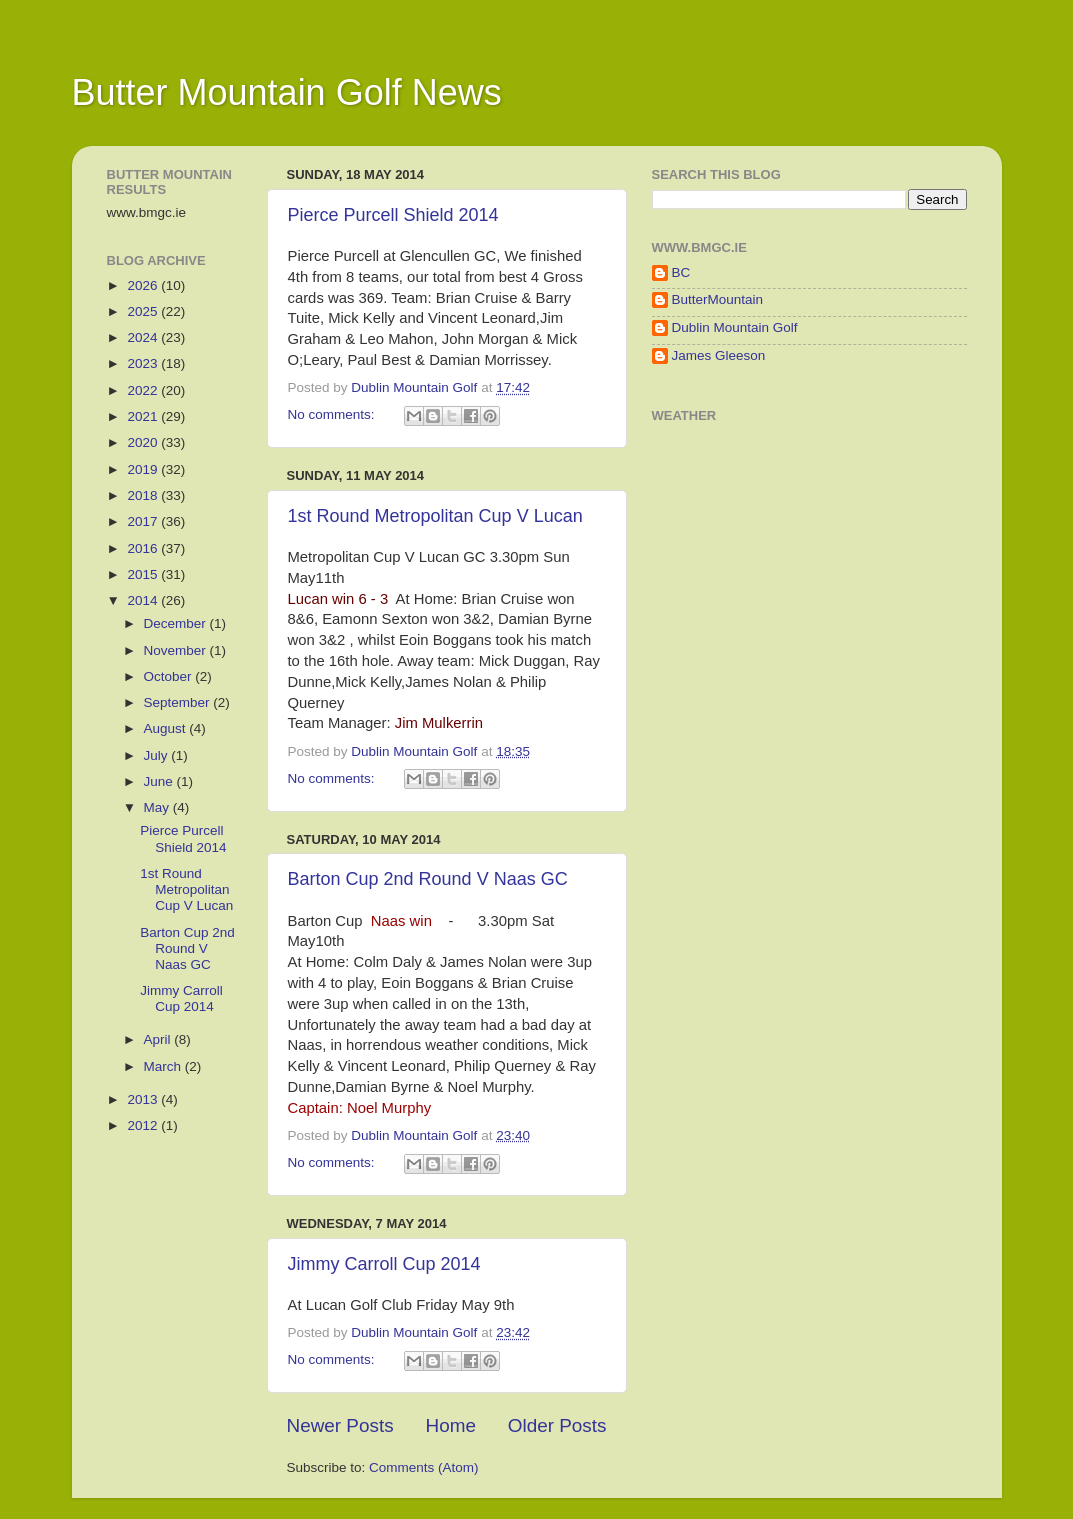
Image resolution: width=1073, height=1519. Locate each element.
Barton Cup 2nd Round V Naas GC (428, 879)
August (167, 728)
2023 (144, 363)
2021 (144, 416)
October (170, 676)
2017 (144, 521)
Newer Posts (340, 1425)
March (164, 1066)
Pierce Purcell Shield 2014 (393, 215)
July (158, 755)
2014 (144, 600)
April (159, 1039)
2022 (144, 390)
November (177, 650)
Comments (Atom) (424, 1467)
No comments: (333, 414)
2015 (144, 574)
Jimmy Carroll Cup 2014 (384, 1264)
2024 (144, 337)
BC (681, 272)
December (177, 623)
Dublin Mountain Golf (735, 327)
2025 (144, 311)
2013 (144, 1099)
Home (451, 1425)
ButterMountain (718, 299)
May (158, 807)
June (160, 781)
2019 (144, 469)
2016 (144, 548)
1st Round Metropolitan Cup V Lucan (435, 516)
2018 (144, 495)
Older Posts (557, 1425)
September (179, 702)
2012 (144, 1125)
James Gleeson (719, 355)
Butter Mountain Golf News (287, 92)
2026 (144, 285)
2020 (144, 442)
